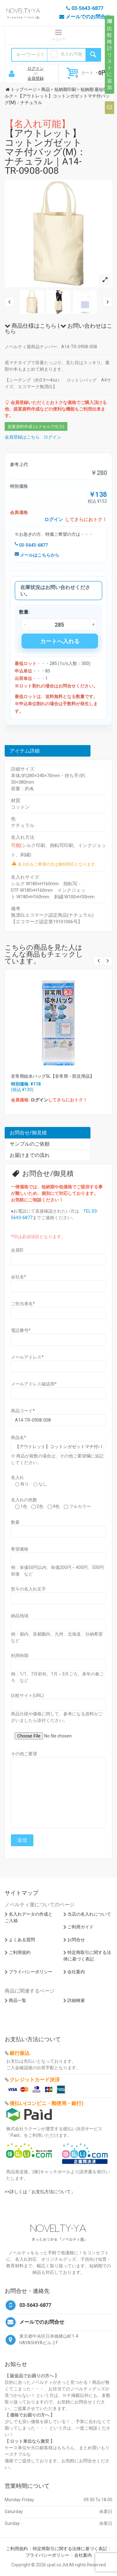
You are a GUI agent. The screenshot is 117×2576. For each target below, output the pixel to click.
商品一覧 (17, 2000)
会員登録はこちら (22, 437)
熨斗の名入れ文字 (28, 1588)
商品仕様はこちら (30, 325)
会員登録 (35, 78)
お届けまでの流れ (30, 1155)
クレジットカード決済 (35, 2080)
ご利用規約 (20, 1952)
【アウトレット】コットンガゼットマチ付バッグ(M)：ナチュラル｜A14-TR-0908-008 (45, 147)
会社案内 (76, 1971)
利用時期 (19, 1655)
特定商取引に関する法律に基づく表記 (70, 2548)
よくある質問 (22, 1939)
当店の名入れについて (89, 1914)
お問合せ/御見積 (28, 1133)
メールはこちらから (37, 555)
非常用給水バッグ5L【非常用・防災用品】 (52, 1076)
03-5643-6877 (31, 545)
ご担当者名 (23, 1303)
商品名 (18, 1437)
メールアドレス (27, 1357)
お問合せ (76, 1939)
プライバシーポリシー (30, 1971)
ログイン (35, 68)
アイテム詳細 (25, 751)
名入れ (17, 1477)
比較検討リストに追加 (109, 54)
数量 (15, 1522)
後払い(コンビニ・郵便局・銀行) (46, 2103)
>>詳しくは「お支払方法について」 (40, 2191)
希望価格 (19, 1549)
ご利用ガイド (80, 1926)
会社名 (18, 1276)
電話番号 (21, 1330)
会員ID (17, 1250)
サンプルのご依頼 (30, 1144)
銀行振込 (20, 2053)
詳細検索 (76, 2000)
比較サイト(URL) (27, 1695)
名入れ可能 (71, 53)
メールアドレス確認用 (34, 1383)
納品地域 (19, 1615)
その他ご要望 (24, 1753)
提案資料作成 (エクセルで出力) (36, 426)
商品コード (23, 1410)
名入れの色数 (24, 1499)
